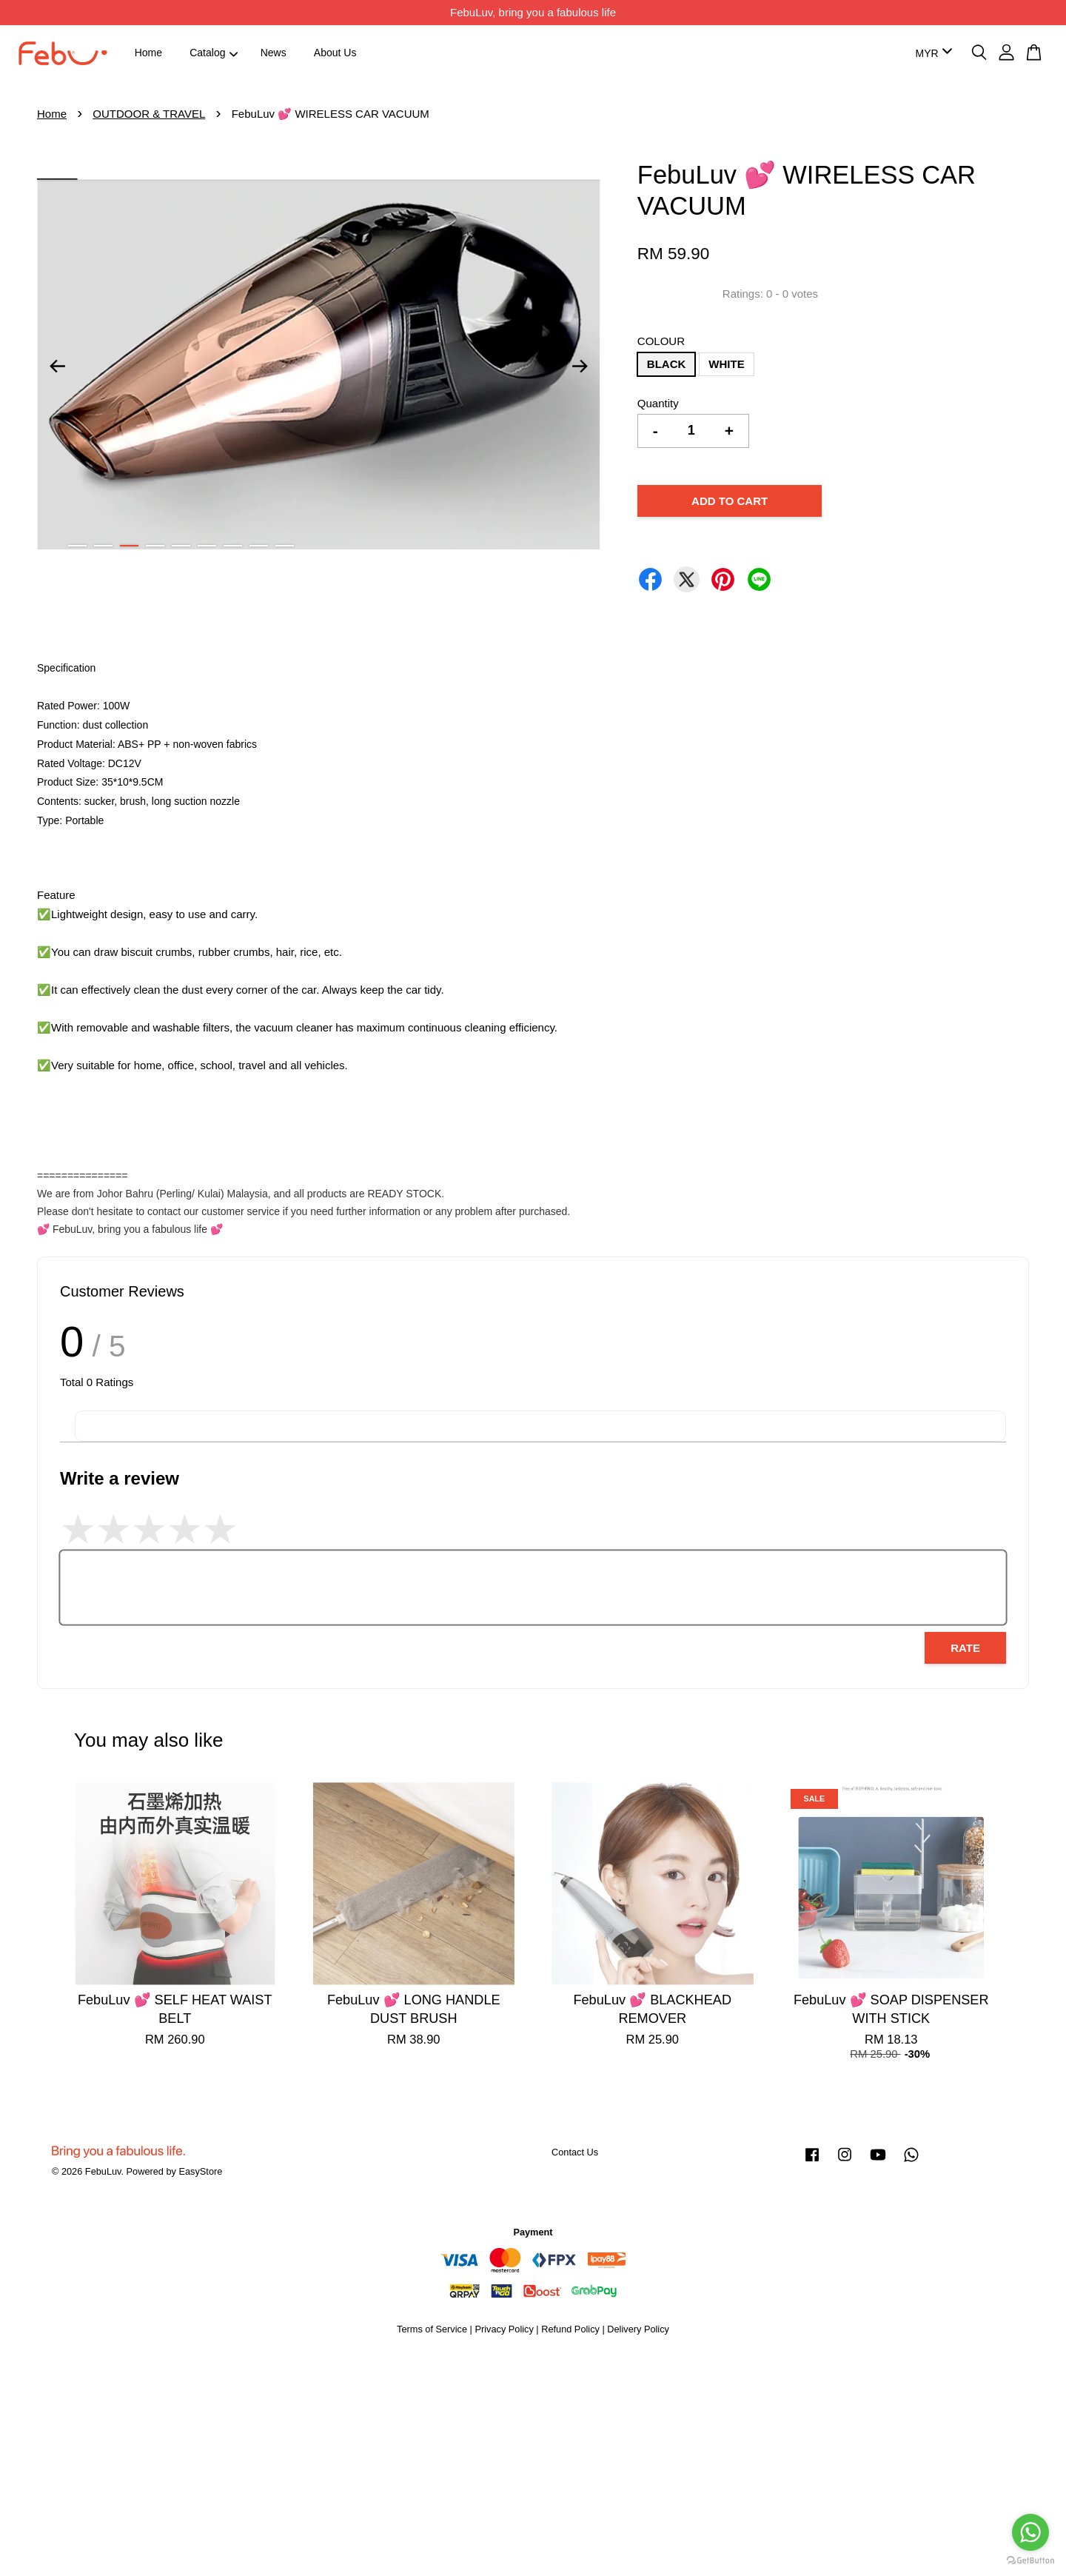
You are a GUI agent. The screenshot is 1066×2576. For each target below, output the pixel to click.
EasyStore (200, 2171)
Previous (57, 366)
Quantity (658, 403)
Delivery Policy (638, 2329)
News (273, 52)
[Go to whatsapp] (1030, 2532)
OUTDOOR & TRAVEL (149, 113)
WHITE (726, 364)
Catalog (214, 52)
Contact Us (575, 2152)
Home (148, 52)
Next (580, 366)
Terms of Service (432, 2329)
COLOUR (661, 341)
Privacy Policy (504, 2329)
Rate (965, 1648)
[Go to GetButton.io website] (1030, 2561)
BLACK (666, 364)
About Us (335, 52)
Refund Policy (570, 2329)
